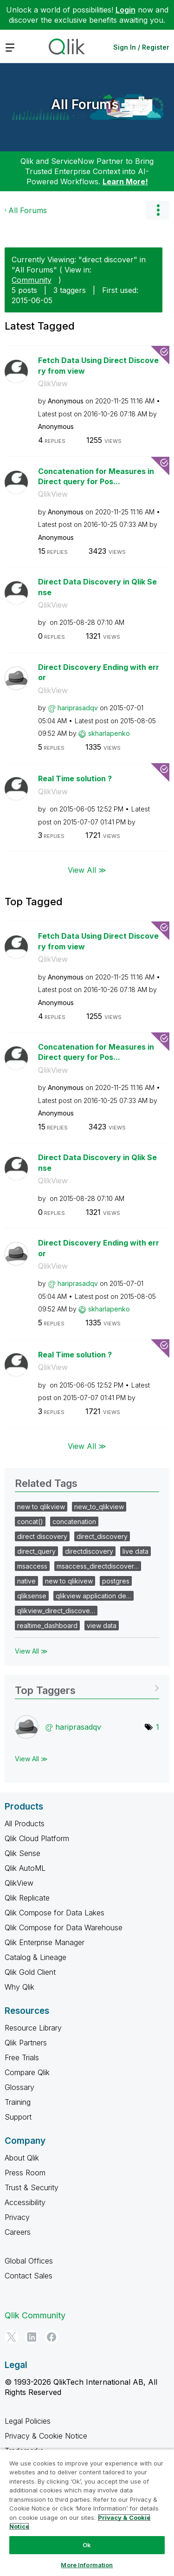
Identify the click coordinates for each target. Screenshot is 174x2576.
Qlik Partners (26, 2042)
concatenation (74, 1521)
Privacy (17, 2217)
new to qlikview (41, 1507)
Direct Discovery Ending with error (98, 672)
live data (135, 1551)
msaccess (32, 1566)
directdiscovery (89, 1551)
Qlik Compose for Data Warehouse (63, 1927)
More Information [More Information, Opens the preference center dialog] (87, 2565)
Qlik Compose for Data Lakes (54, 1912)
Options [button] (157, 210)
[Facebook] (51, 2337)
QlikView (53, 383)
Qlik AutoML (25, 1868)
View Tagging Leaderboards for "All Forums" (87, 1687)
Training (18, 2102)
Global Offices (29, 2260)
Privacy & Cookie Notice (46, 2435)
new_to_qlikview (99, 1507)
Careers (18, 2232)
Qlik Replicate (27, 1897)
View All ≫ (87, 870)
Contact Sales (28, 2275)
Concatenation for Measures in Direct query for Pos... (96, 477)
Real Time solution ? (75, 778)
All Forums (85, 104)
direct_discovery (102, 1536)
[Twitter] (12, 2337)
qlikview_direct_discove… (56, 1611)
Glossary (19, 2087)
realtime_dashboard (47, 1625)
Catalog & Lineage (35, 1957)
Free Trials (22, 2057)
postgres (115, 1581)
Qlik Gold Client (30, 1972)
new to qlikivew (69, 1581)
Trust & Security (31, 2187)
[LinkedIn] (32, 2337)
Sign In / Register (141, 47)
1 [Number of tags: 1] (157, 1727)
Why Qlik (19, 1987)
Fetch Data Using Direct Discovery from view (98, 366)
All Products (25, 1823)
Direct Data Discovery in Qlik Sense (97, 587)
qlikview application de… (93, 1596)
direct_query (36, 1551)
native (26, 1581)
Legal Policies (28, 2421)
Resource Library (33, 2027)
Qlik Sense (22, 1853)
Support (18, 2117)
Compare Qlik (27, 2072)
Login (125, 9)
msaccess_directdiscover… (98, 1566)
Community (32, 280)
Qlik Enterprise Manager (44, 1942)
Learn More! (125, 181)
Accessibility (25, 2202)
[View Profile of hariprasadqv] (78, 708)
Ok (87, 2545)
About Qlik (22, 2157)
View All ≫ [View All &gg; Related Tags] (31, 1651)
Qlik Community (35, 2315)
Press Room (25, 2172)
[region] (87, 2512)
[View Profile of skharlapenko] (109, 733)
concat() (30, 1521)
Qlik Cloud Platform (37, 1838)
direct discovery (42, 1536)
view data (101, 1625)
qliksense (31, 1596)
